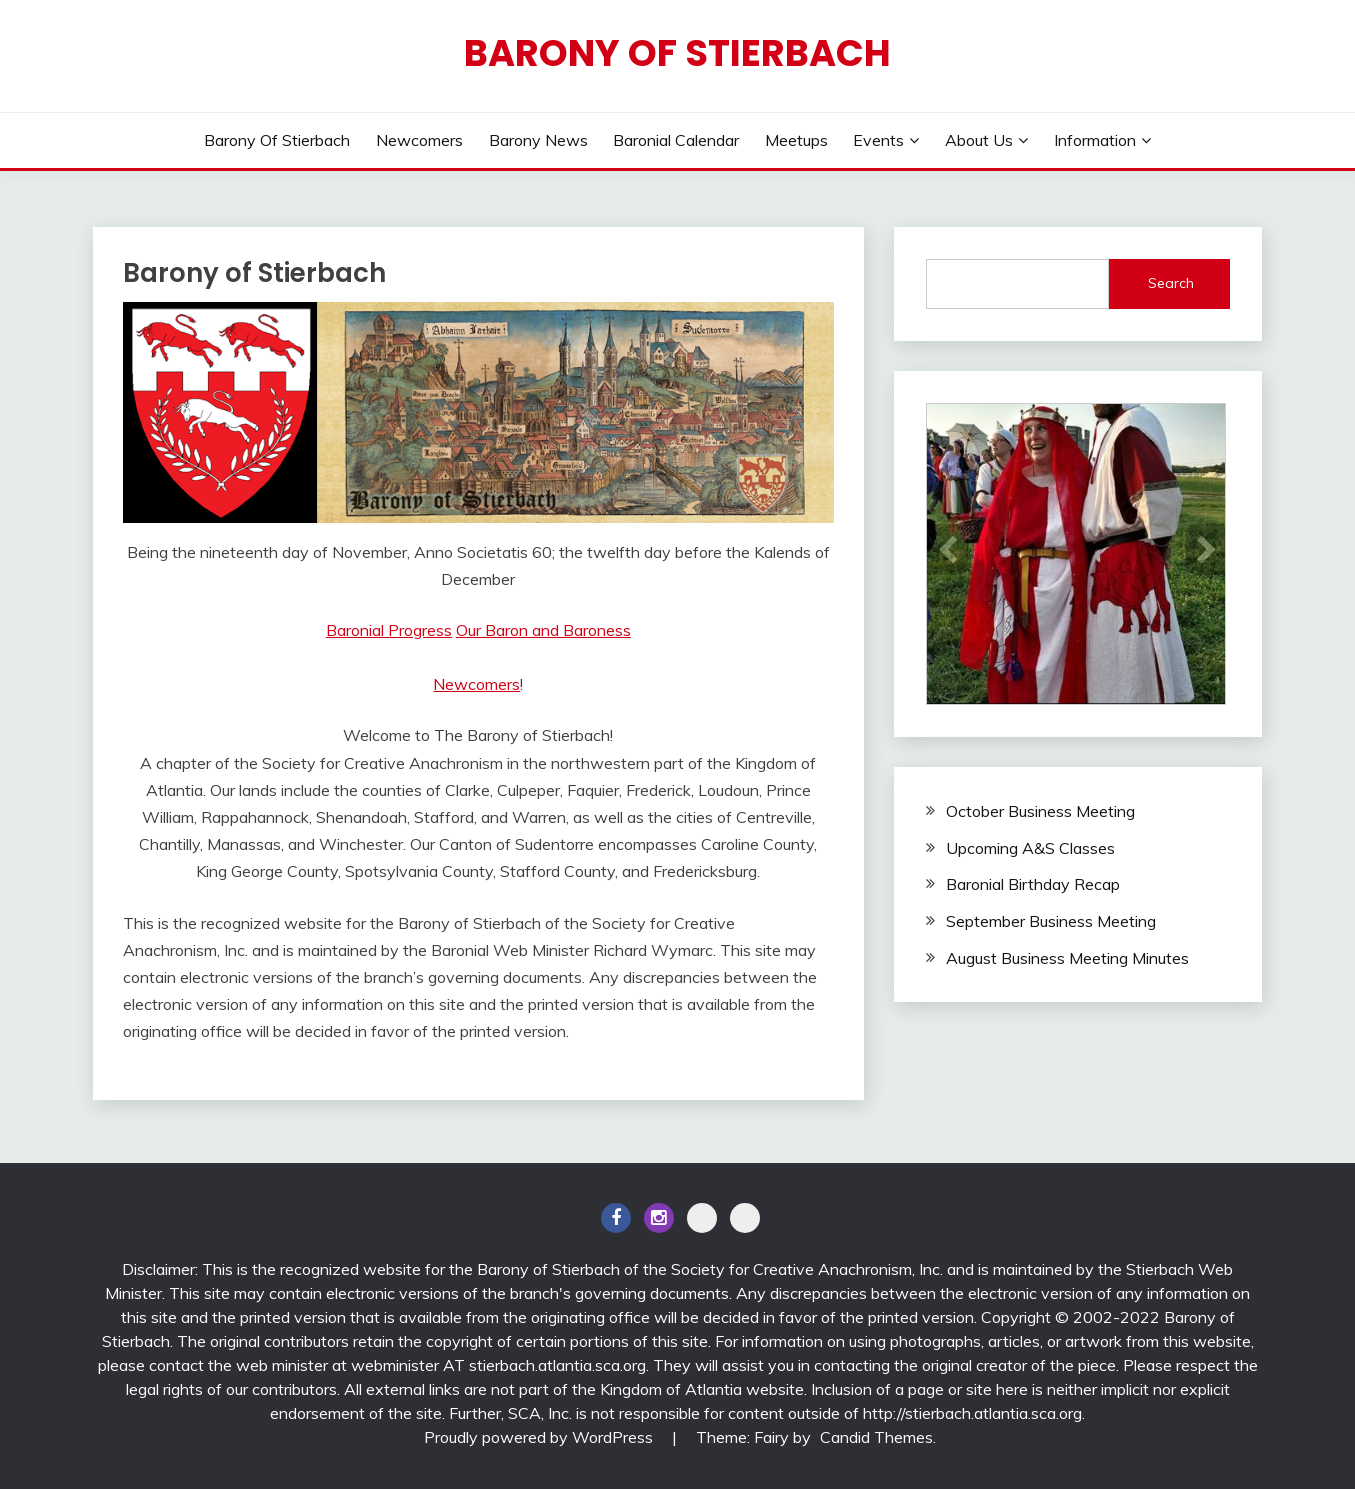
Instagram (659, 1218)
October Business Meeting (1040, 811)
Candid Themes (876, 1437)
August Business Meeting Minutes (1067, 958)
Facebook (616, 1218)
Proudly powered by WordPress (540, 1437)
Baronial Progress (389, 630)
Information (1095, 140)
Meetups (796, 140)
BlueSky (745, 1218)
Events (878, 140)
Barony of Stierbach (677, 53)
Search (1171, 283)
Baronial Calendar (676, 140)
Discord (702, 1218)
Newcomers (419, 140)
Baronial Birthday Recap (1033, 884)
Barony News (538, 140)
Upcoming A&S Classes (1030, 848)
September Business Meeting (1051, 921)
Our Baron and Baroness (543, 630)
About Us (979, 140)
